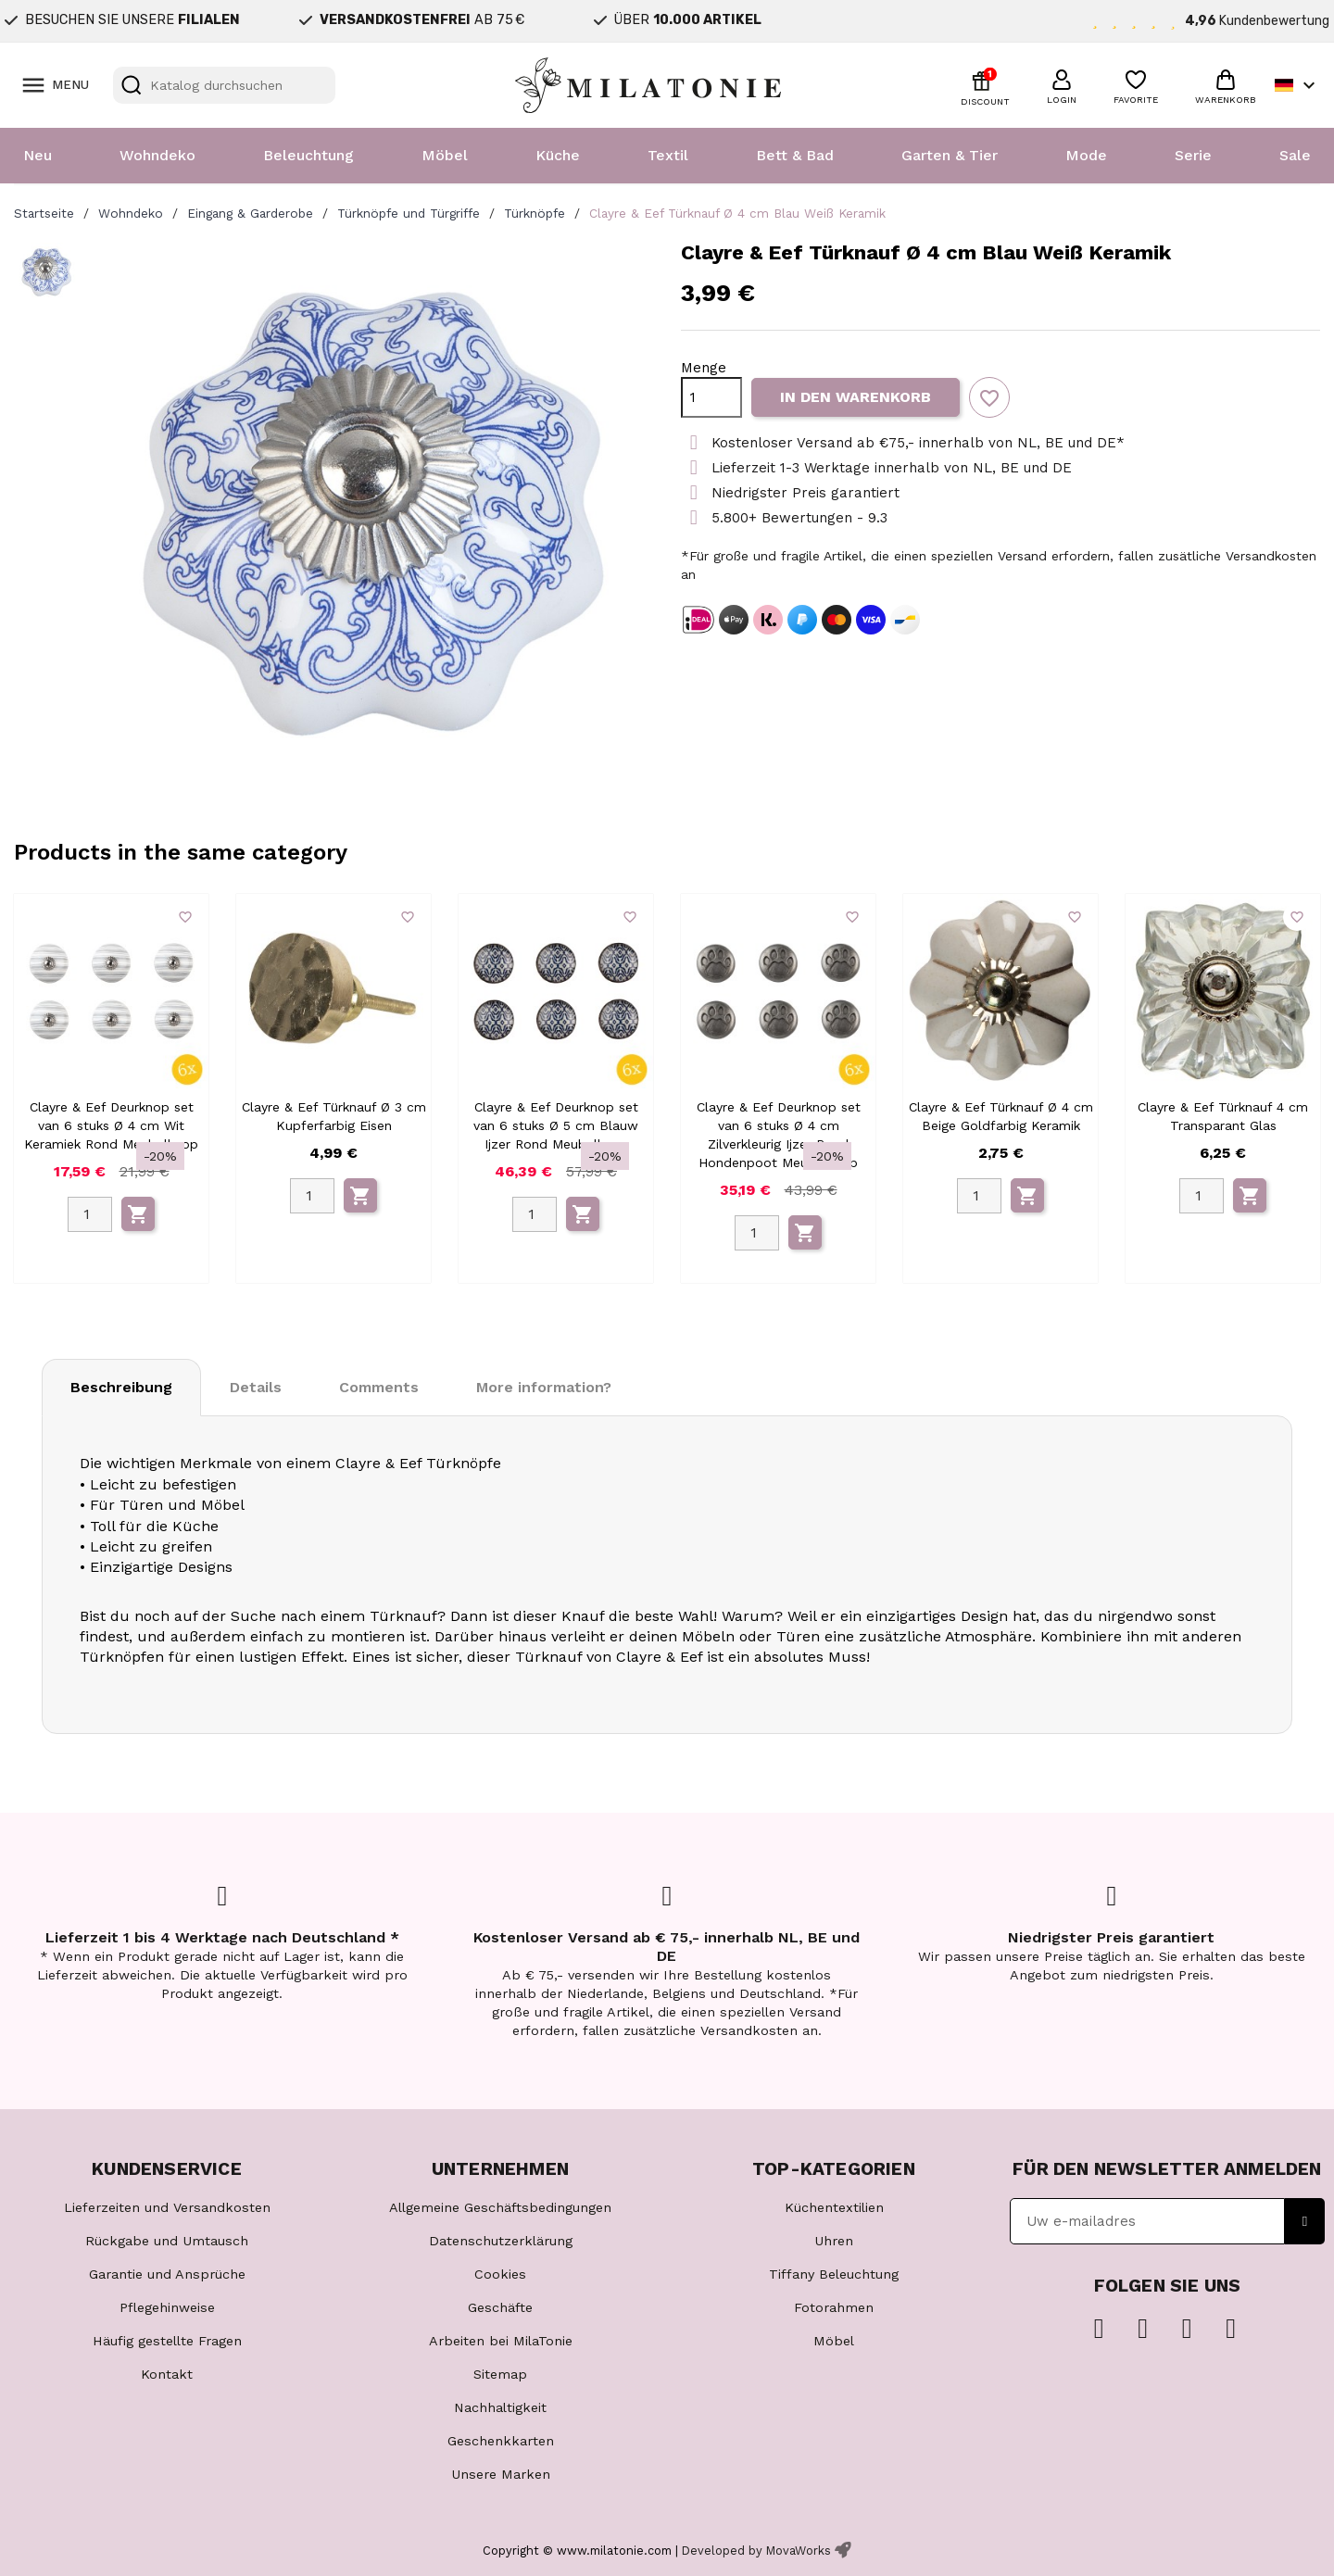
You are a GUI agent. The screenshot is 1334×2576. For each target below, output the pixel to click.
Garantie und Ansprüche (167, 2274)
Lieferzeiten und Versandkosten (167, 2207)
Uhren (833, 2240)
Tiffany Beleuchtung (834, 2274)
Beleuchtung (308, 155)
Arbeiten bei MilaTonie (501, 2340)
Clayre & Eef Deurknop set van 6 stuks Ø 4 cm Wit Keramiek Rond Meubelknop (111, 1125)
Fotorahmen (834, 2307)
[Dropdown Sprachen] (1297, 85)
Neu (37, 155)
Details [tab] (256, 1387)
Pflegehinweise (167, 2307)
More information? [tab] (543, 1387)
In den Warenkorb (855, 397)
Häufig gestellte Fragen (167, 2340)
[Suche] (224, 85)
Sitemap (500, 2374)
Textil (668, 155)
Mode (1086, 155)
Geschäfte (500, 2307)
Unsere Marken (500, 2474)
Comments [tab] (379, 1387)
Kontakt (167, 2374)
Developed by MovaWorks (756, 2550)
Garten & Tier (949, 155)
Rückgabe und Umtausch (166, 2240)
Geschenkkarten (500, 2440)
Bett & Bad (795, 155)
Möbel (445, 155)
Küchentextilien (834, 2207)
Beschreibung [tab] (121, 1387)
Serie (1193, 155)
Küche (557, 155)
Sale (1295, 155)
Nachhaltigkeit (500, 2407)
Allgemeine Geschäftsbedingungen (500, 2207)
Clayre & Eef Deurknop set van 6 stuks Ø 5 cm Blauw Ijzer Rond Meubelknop (555, 1125)
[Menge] (711, 397)
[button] (1061, 84)
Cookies (500, 2274)
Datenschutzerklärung (501, 2240)
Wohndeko (157, 155)
